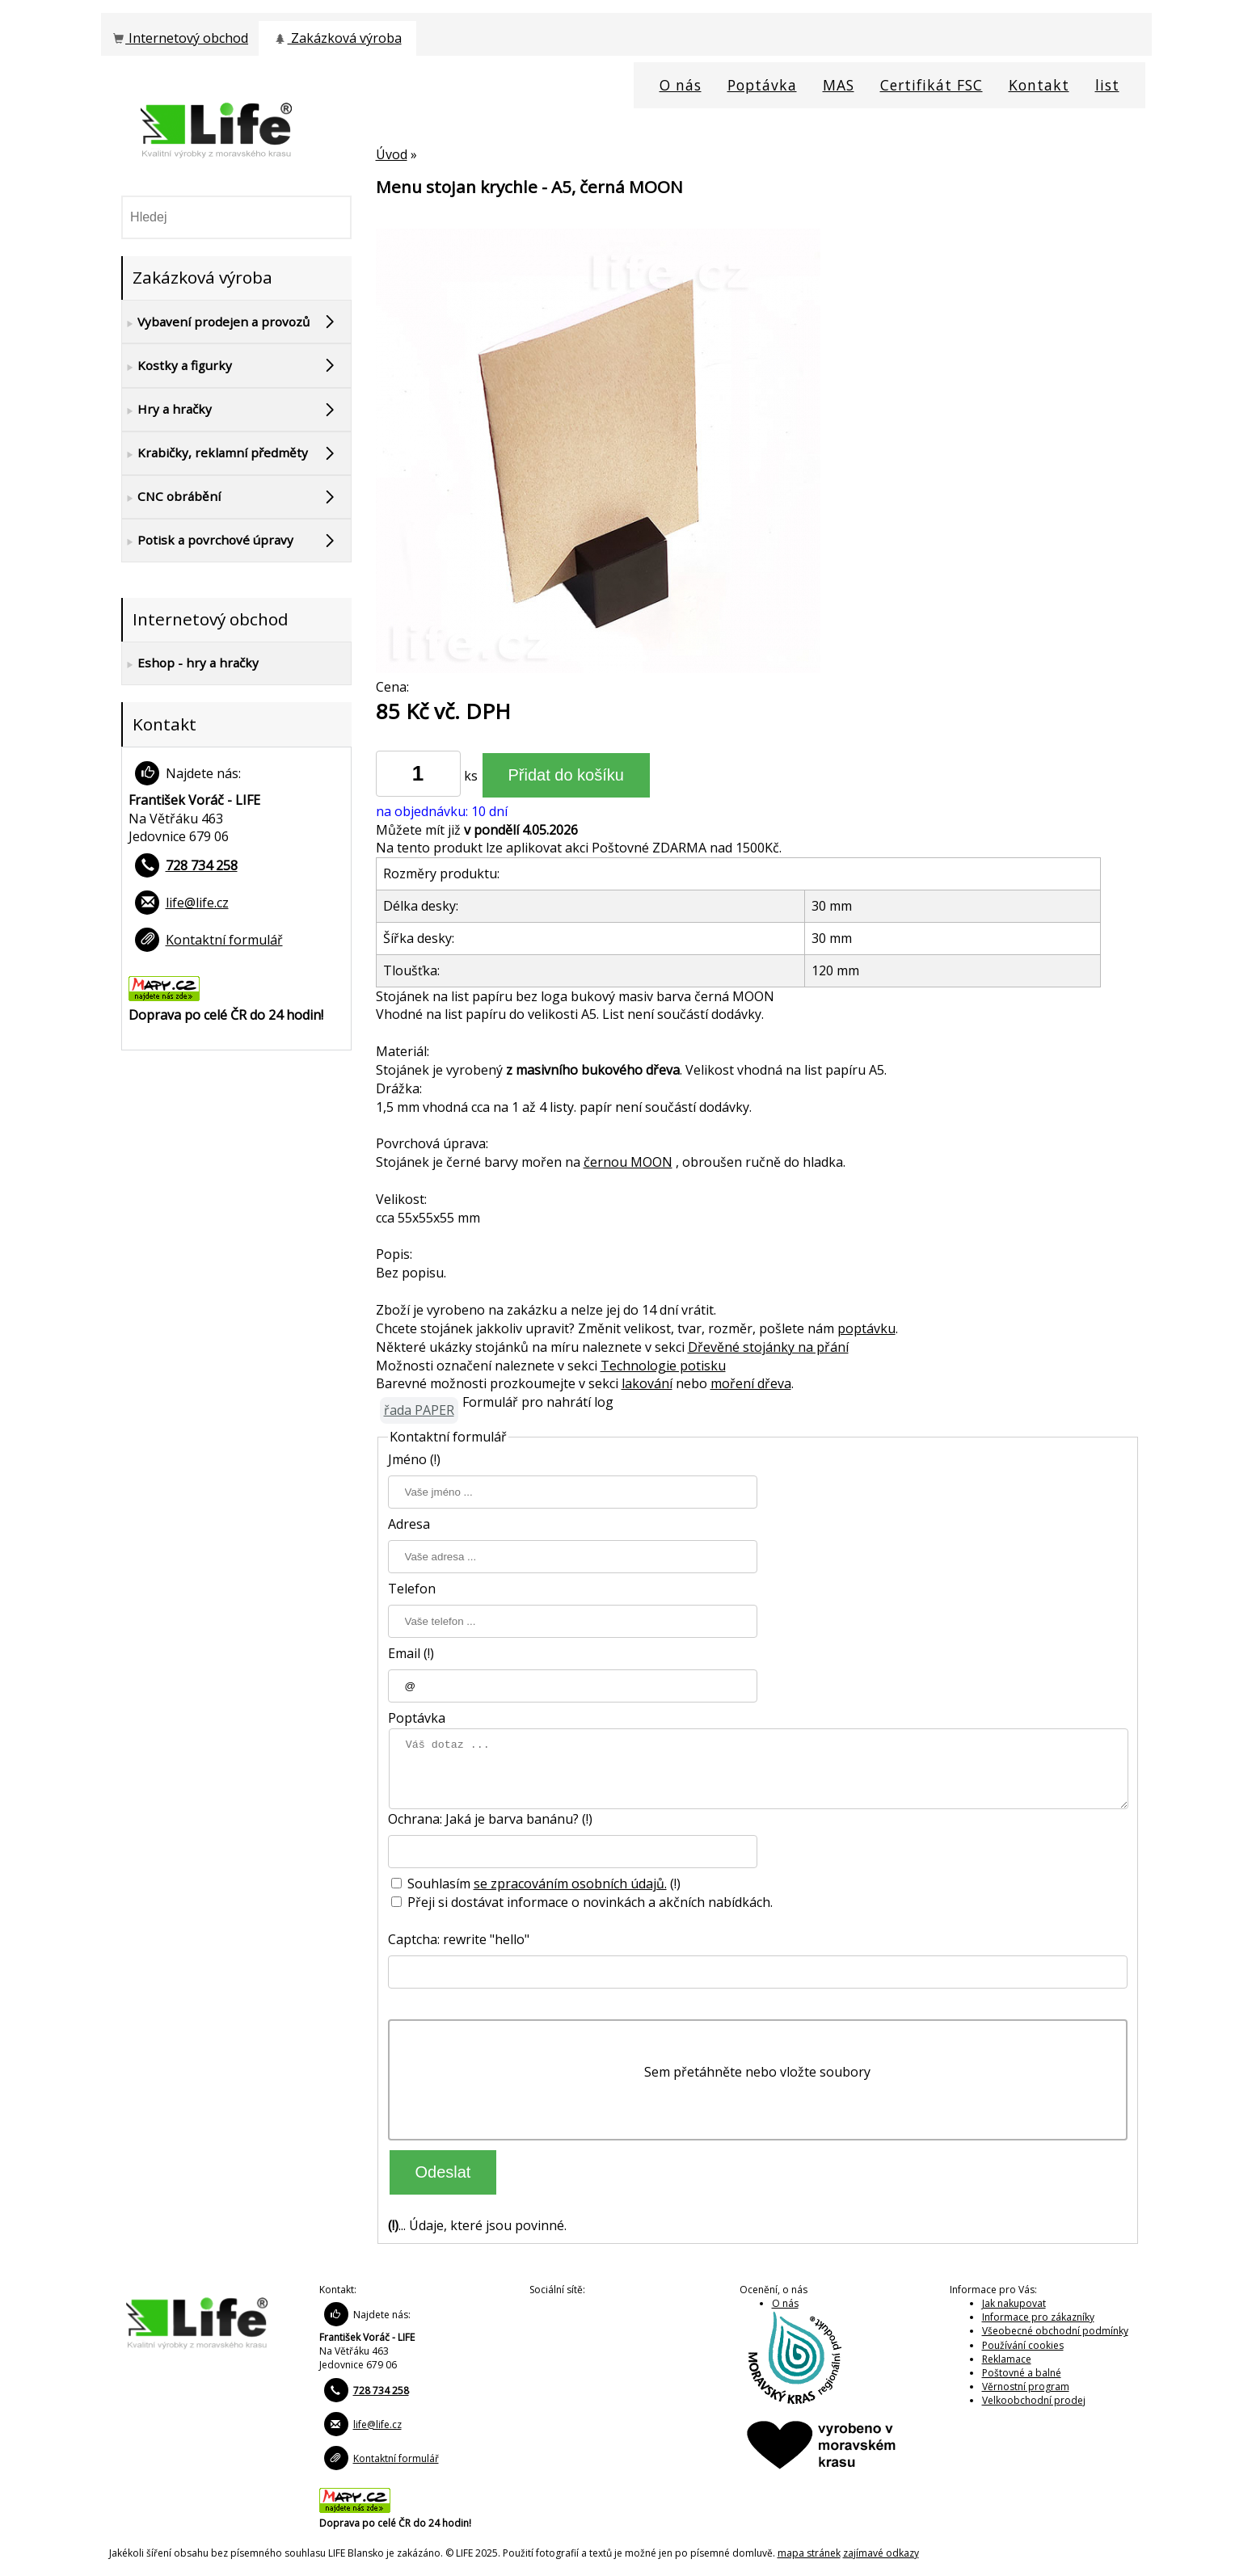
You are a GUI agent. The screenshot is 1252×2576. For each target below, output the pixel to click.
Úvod (391, 154)
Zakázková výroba (336, 38)
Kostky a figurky (177, 366)
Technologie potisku (663, 1365)
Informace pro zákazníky (1038, 2317)
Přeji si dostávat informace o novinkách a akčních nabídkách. (582, 1902)
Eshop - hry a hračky (190, 663)
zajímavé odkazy (881, 2553)
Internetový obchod (179, 38)
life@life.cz (197, 902)
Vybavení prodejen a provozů (216, 322)
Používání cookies (1023, 2345)
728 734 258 (202, 865)
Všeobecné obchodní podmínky (1055, 2331)
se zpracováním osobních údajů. (570, 1883)
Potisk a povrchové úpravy (207, 540)
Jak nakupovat (1014, 2303)
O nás (785, 2303)
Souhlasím (432, 1883)
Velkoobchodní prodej (1033, 2400)
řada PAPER (419, 1410)
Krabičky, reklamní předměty (215, 453)
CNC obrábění (171, 497)
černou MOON (628, 1162)
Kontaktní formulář (224, 940)
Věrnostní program (1025, 2386)
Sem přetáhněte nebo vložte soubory (757, 2072)
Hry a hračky (167, 410)
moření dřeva (750, 1383)
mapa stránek (809, 2553)
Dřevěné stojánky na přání (768, 1347)
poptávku (866, 1328)
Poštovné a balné (1021, 2373)
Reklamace (1006, 2359)
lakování (647, 1383)
